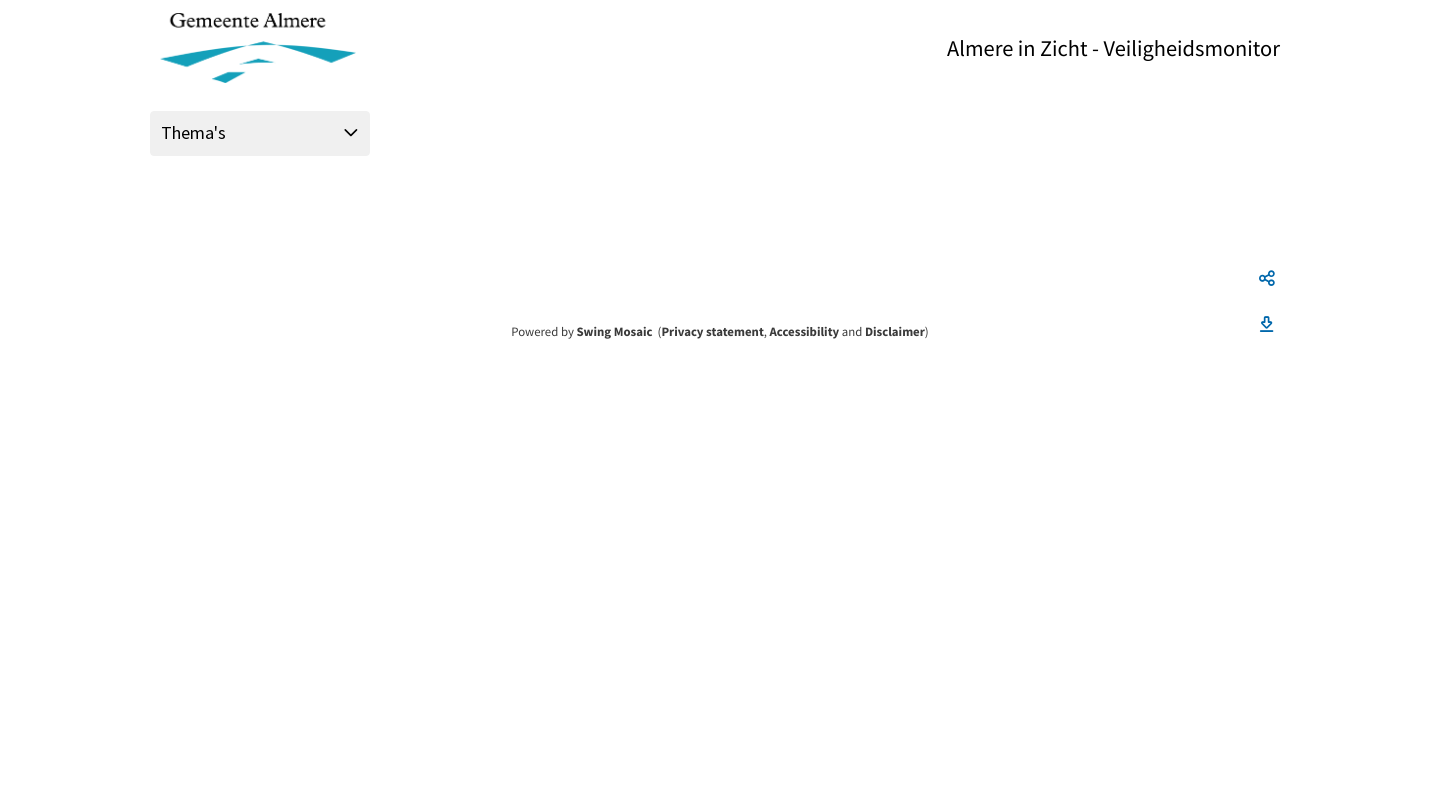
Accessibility (805, 332)
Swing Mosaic (614, 332)
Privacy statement (712, 332)
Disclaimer (895, 332)
